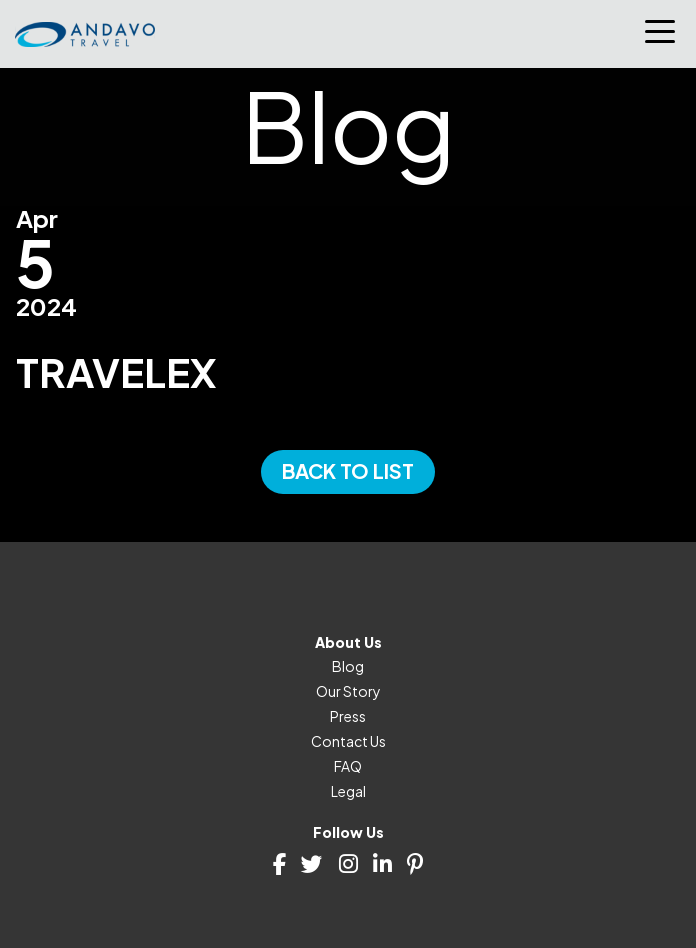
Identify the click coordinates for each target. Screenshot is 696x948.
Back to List (348, 470)
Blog (348, 666)
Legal (348, 791)
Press (348, 716)
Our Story (348, 691)
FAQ (348, 766)
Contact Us (348, 741)
